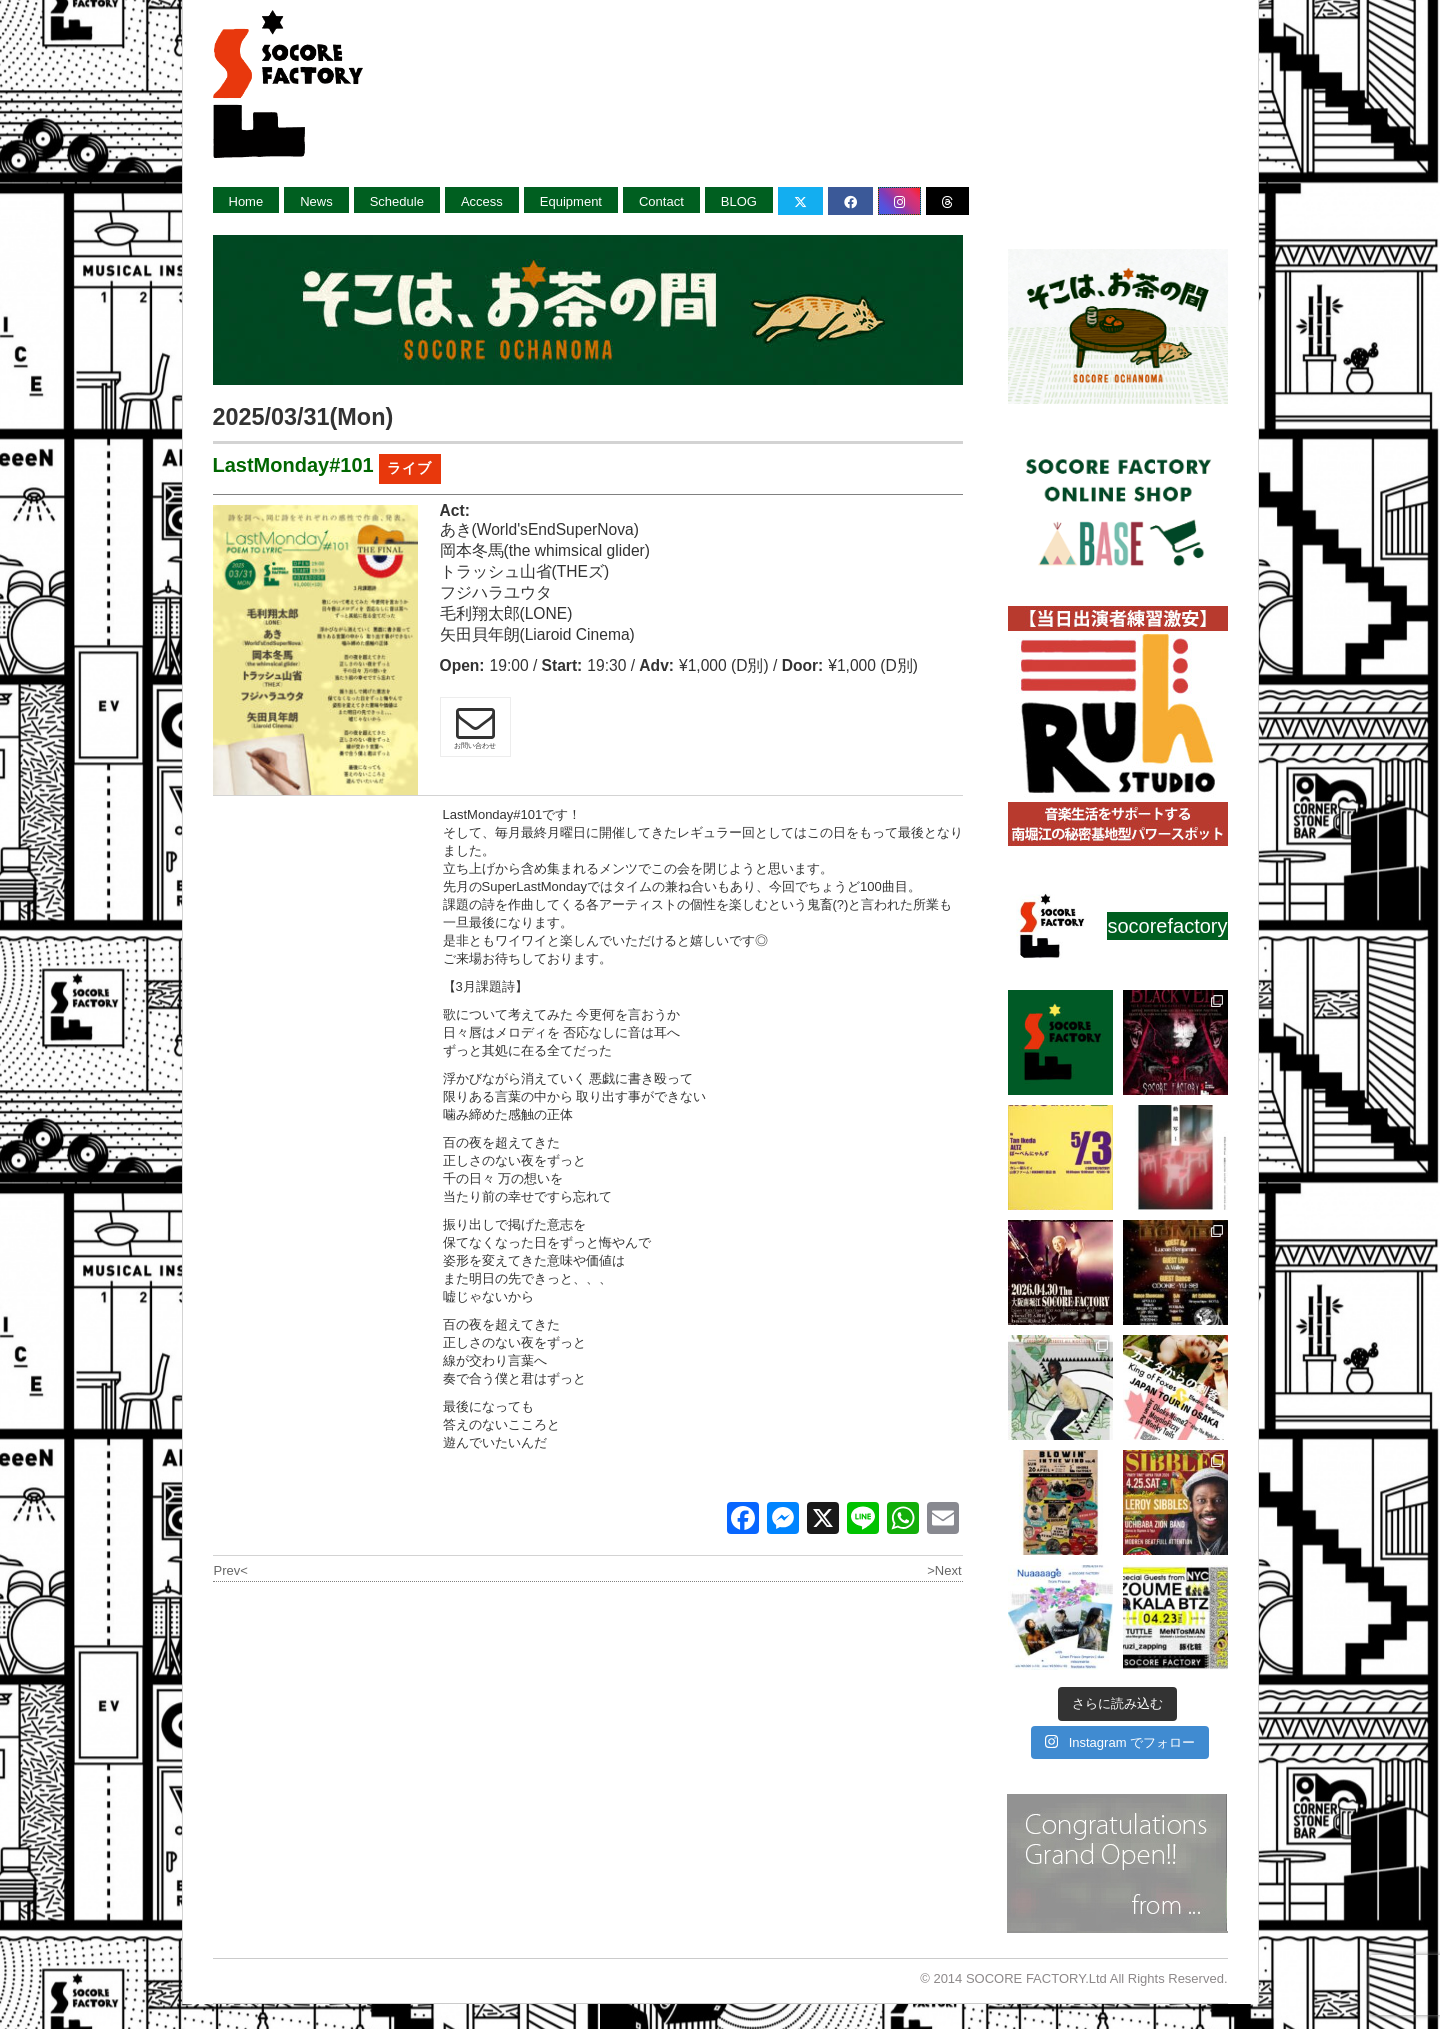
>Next (944, 1570)
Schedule (397, 201)
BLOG (739, 201)
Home (246, 201)
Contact (661, 201)
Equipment (571, 201)
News (316, 201)
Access (482, 201)
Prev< (231, 1570)
